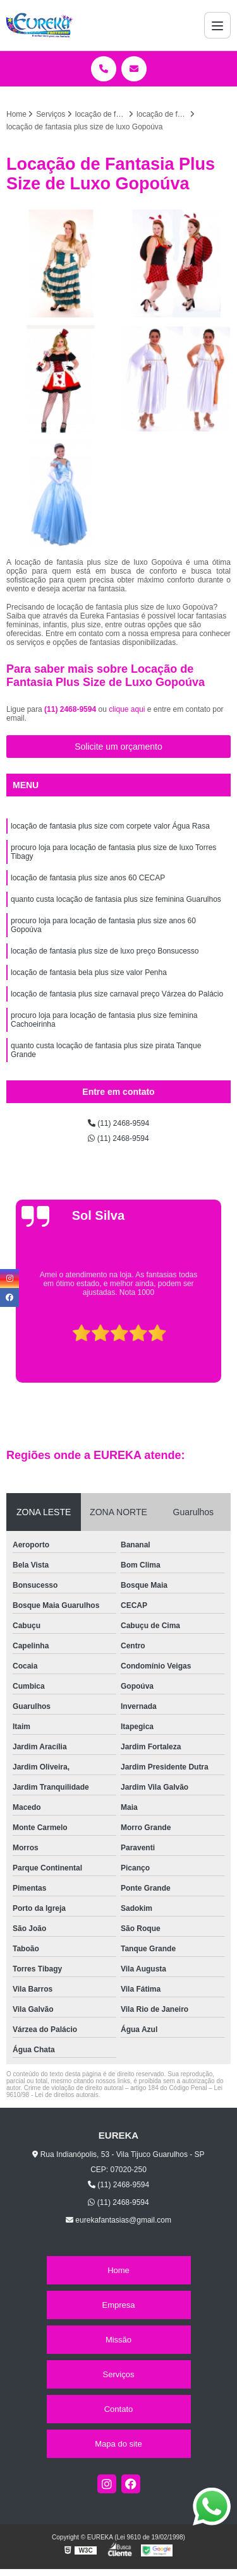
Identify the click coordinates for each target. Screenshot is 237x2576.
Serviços (119, 2374)
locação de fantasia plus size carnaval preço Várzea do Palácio (117, 994)
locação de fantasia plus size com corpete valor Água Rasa (110, 826)
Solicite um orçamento (118, 746)
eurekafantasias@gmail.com (118, 2220)
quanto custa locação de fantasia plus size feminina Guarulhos (116, 899)
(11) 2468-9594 (71, 709)
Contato (118, 2409)
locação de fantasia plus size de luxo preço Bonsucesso (105, 951)
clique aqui (127, 709)
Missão (118, 2339)
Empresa (118, 2305)
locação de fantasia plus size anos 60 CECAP (88, 877)
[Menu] (217, 25)
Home (118, 2270)
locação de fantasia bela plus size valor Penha (89, 972)
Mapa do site (118, 2444)
